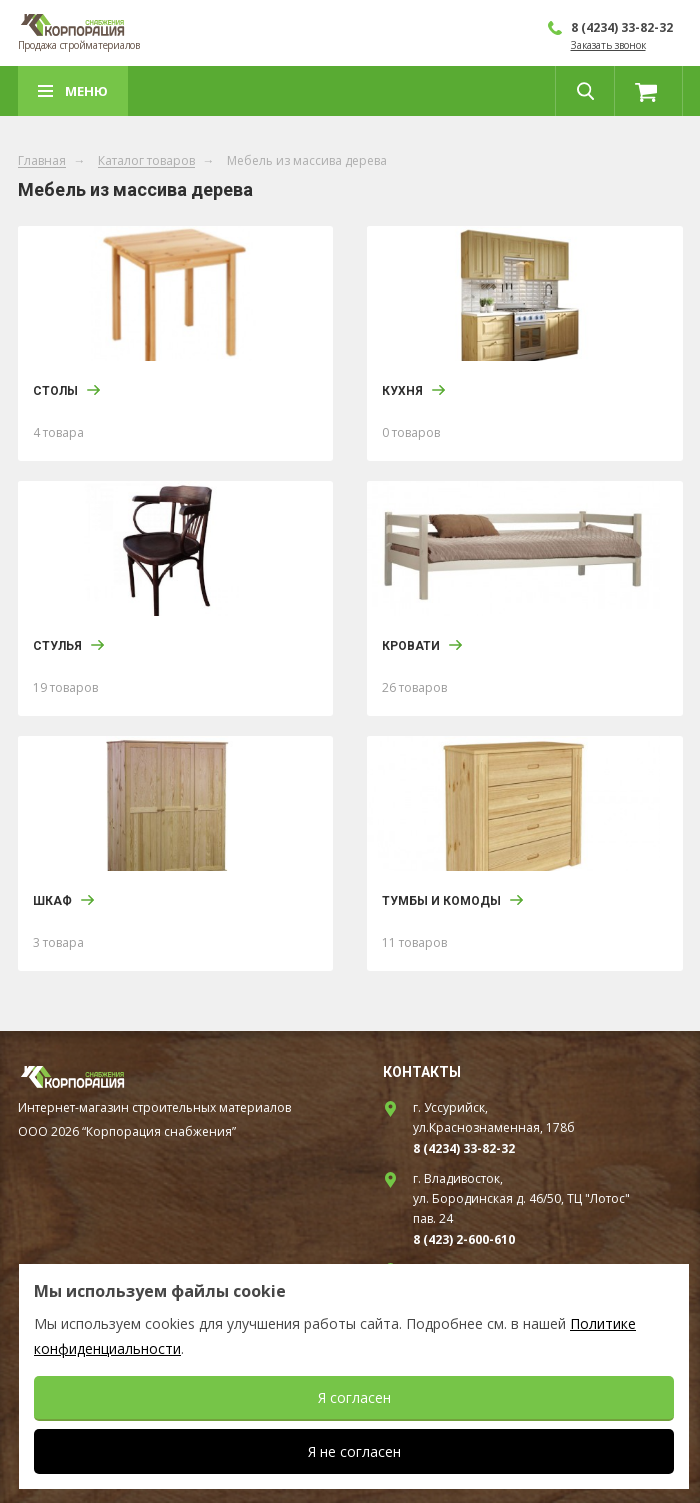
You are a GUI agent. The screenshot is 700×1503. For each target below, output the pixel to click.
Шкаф (52, 901)
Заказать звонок (608, 45)
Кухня (402, 391)
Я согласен (354, 1397)
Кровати (411, 646)
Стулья (57, 646)
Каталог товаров (146, 161)
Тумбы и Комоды (441, 901)
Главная (42, 161)
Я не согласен (354, 1451)
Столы (55, 391)
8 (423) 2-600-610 (464, 1239)
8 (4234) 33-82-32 (622, 27)
